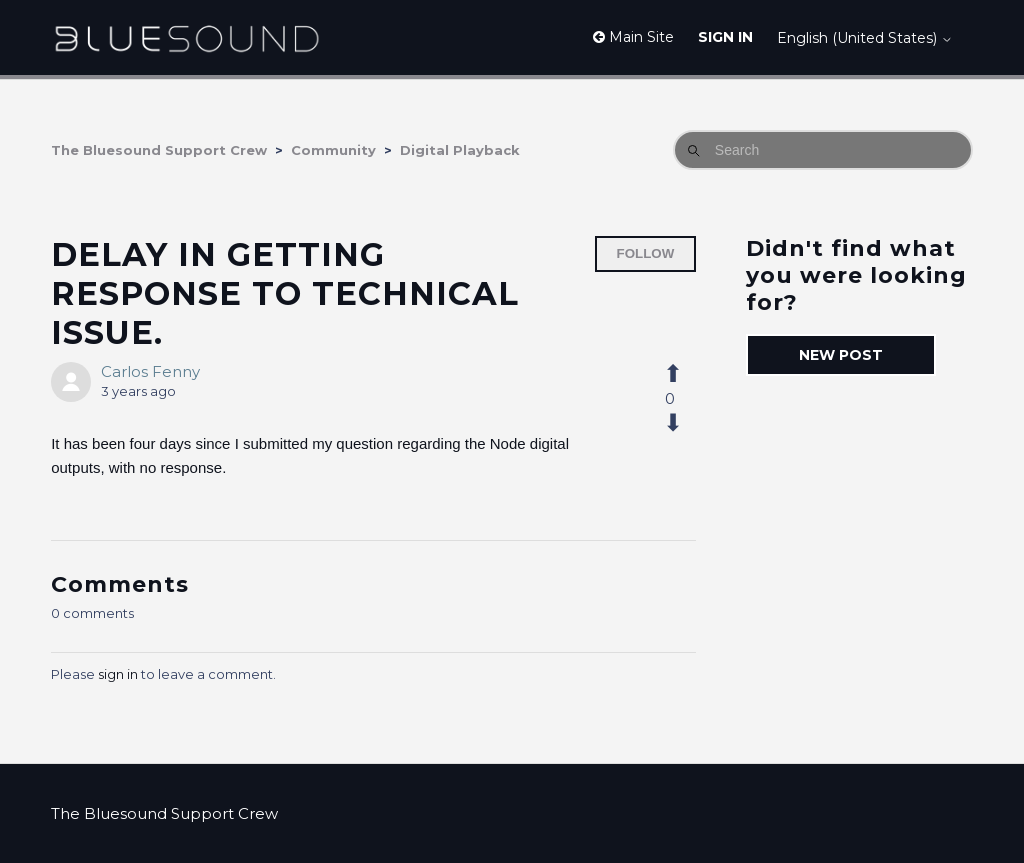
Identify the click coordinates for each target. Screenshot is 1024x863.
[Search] (823, 150)
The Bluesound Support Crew (159, 150)
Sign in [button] (725, 37)
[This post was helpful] (684, 374)
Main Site (633, 37)
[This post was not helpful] (684, 423)
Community (333, 150)
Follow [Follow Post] (646, 253)
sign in (118, 674)
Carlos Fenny (150, 371)
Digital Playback (460, 150)
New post (841, 355)
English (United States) (865, 38)
